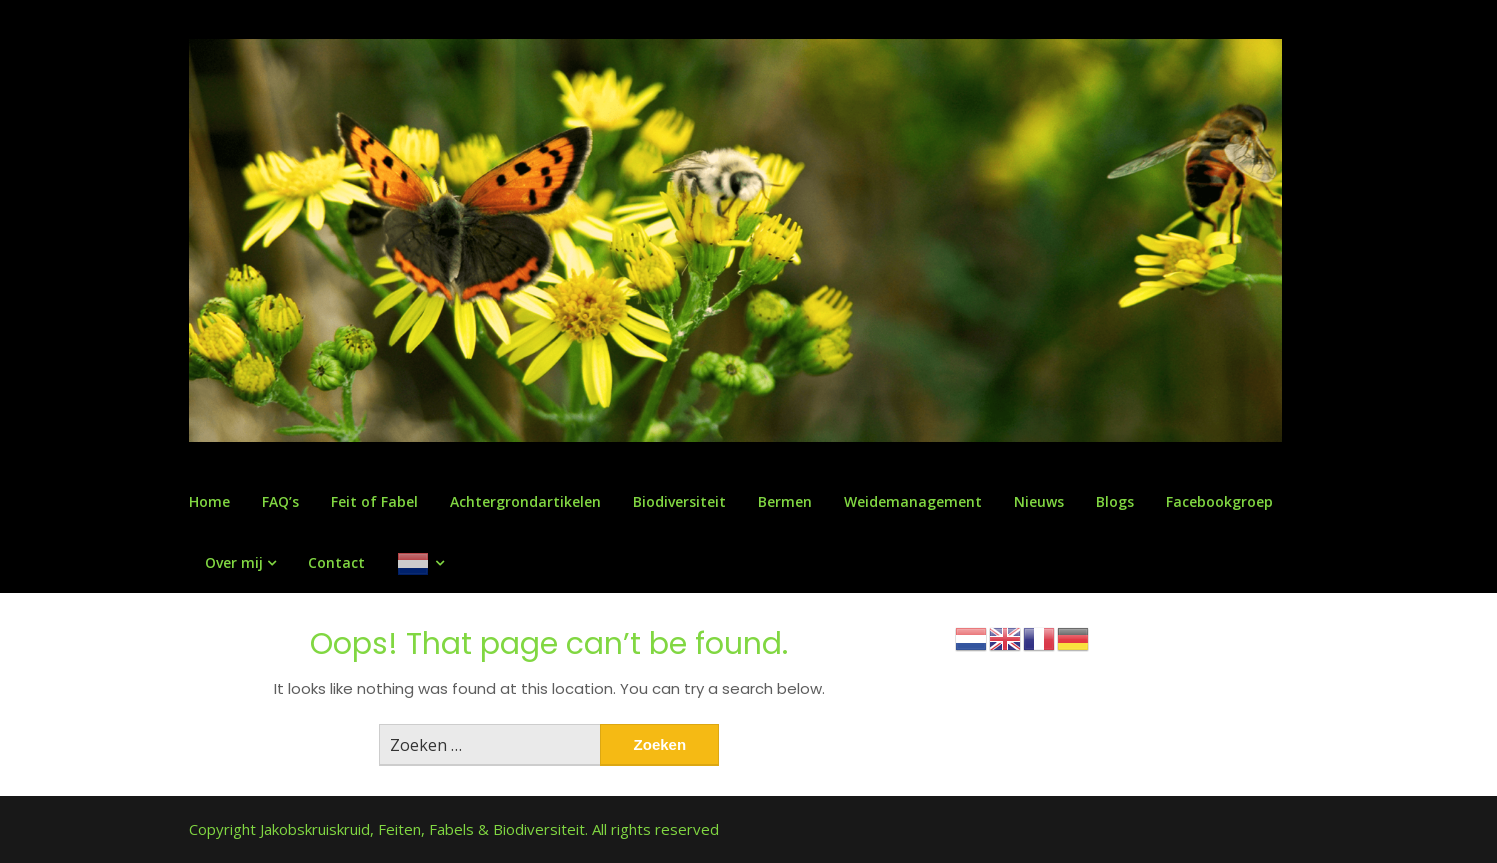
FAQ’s (280, 501)
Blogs (1115, 501)
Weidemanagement (913, 501)
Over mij (234, 562)
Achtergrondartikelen (525, 501)
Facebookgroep (1219, 501)
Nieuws (1039, 501)
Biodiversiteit (679, 501)
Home (209, 501)
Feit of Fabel (374, 501)
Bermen (785, 501)
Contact (336, 562)
